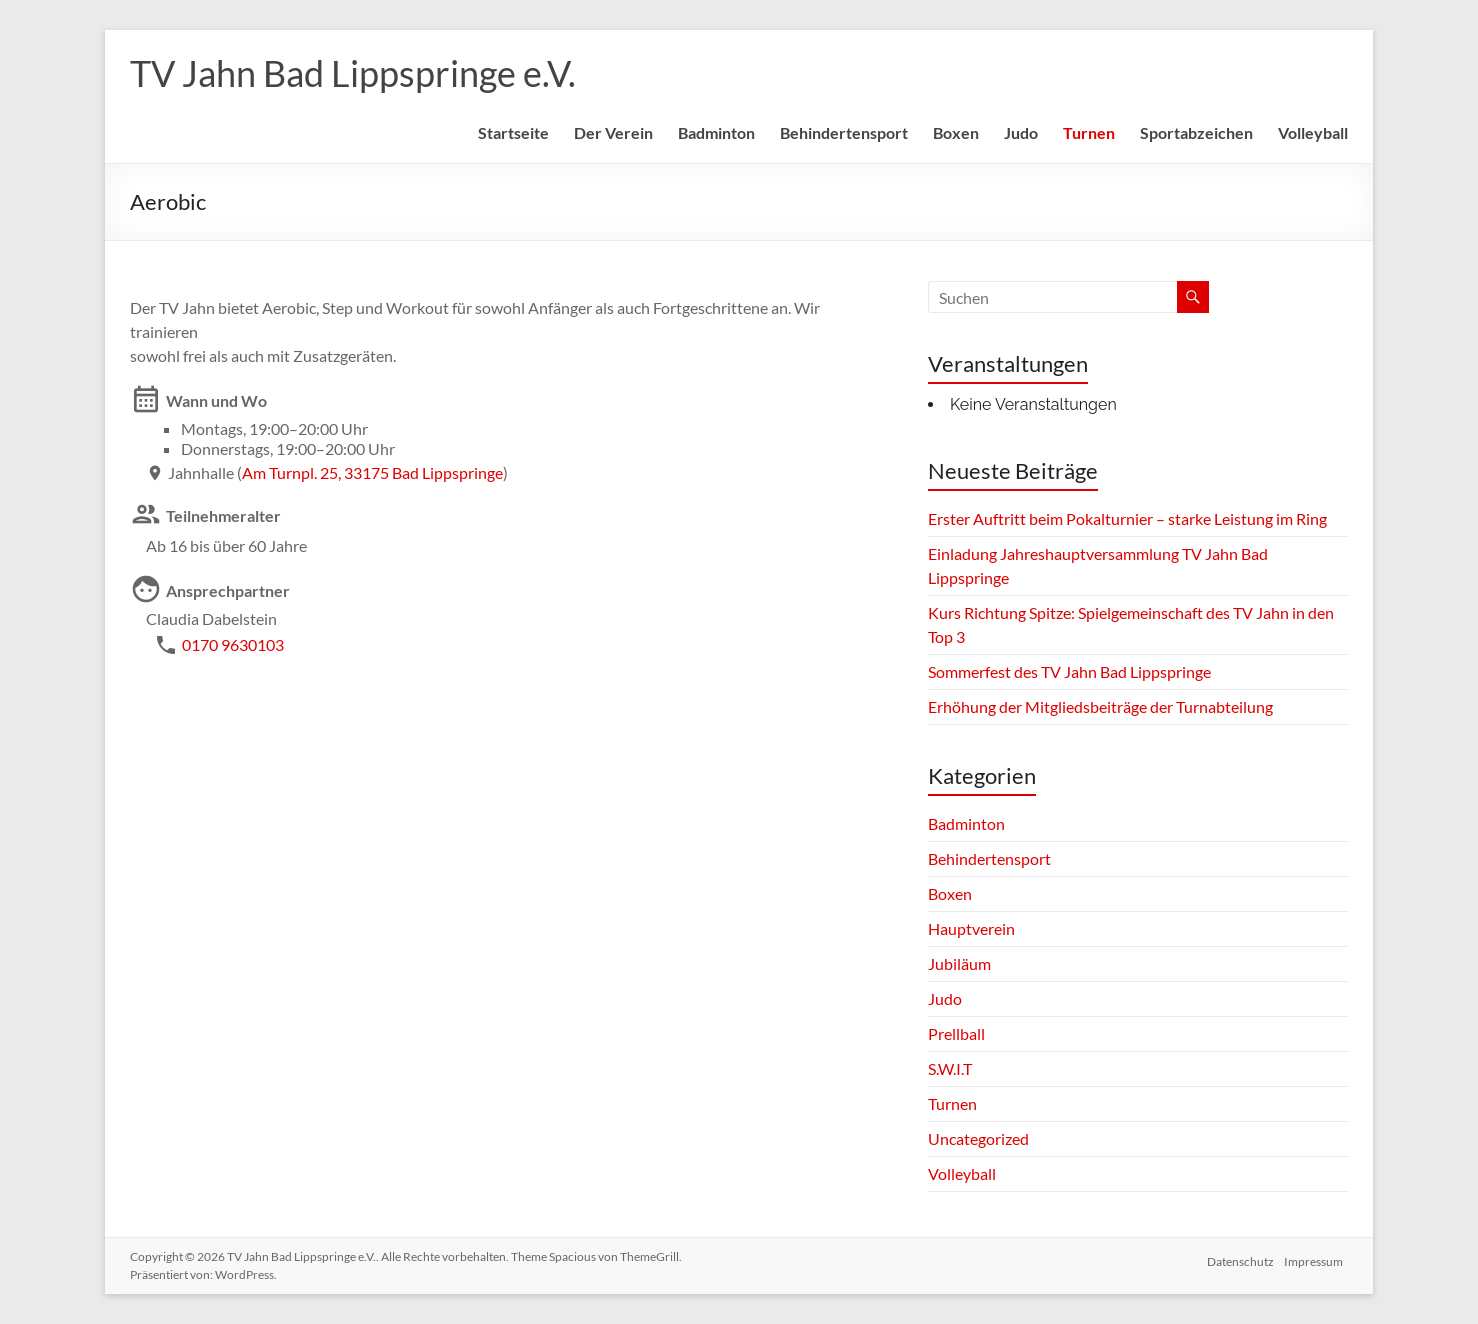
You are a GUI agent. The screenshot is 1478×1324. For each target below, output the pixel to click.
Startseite (513, 132)
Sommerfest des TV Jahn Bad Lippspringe (1069, 671)
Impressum (1318, 1256)
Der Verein (613, 132)
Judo (1021, 132)
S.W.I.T (950, 1068)
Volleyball (1313, 132)
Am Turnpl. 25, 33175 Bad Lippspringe (372, 472)
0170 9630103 (233, 644)
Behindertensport (844, 132)
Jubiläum (959, 963)
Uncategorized (978, 1138)
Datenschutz (1239, 1256)
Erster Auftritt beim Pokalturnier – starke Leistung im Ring (1127, 518)
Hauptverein (971, 928)
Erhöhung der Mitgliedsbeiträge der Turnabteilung (1100, 706)
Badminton (716, 132)
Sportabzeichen (1196, 132)
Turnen (1089, 132)
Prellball (956, 1033)
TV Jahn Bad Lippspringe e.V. (353, 73)
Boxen (956, 132)
